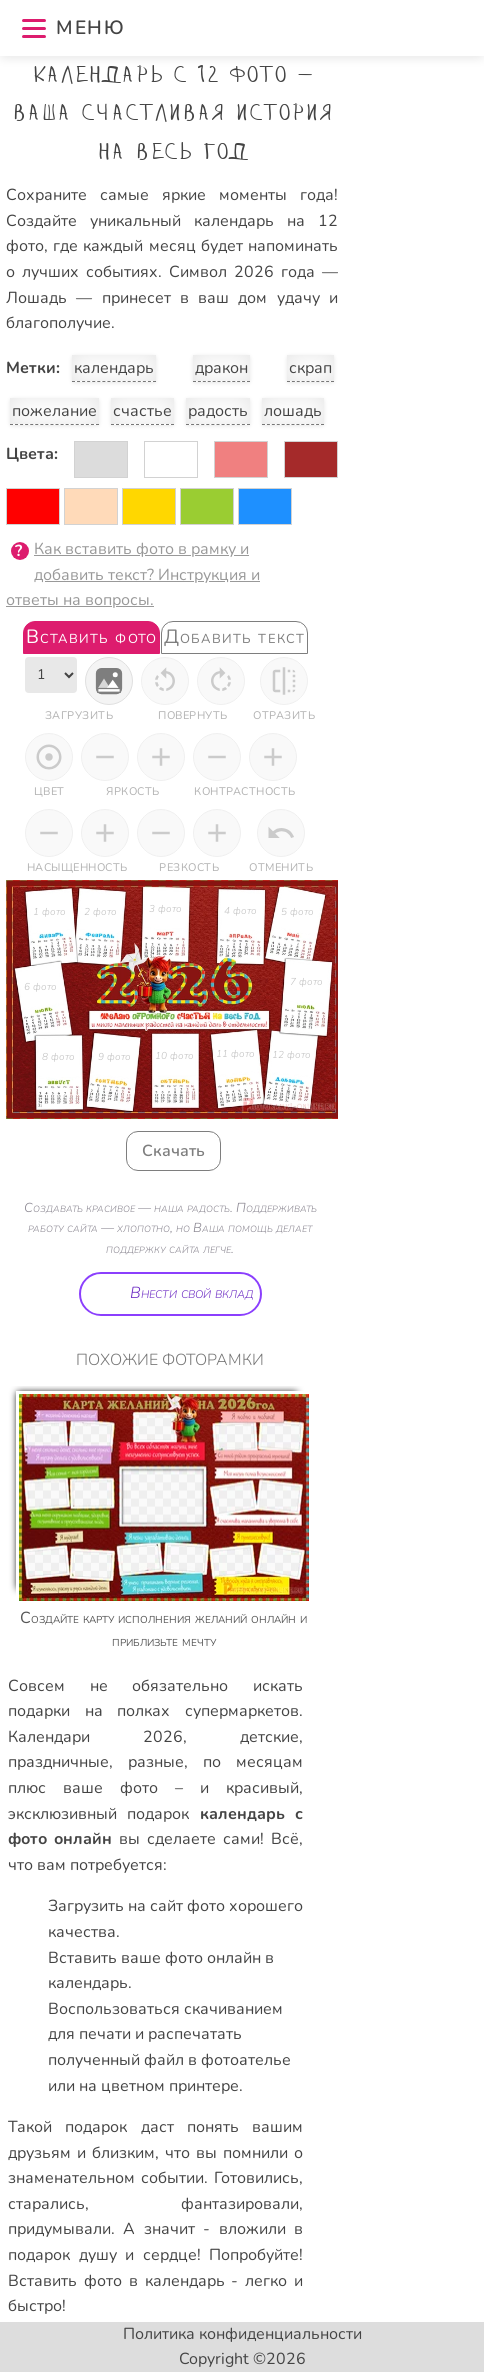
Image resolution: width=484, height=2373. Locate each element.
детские (269, 1737)
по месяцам (253, 1762)
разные (156, 1762)
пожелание (54, 411)
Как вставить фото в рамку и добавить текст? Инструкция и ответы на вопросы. (133, 574)
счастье (142, 411)
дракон (221, 368)
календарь (114, 368)
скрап (310, 368)
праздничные (58, 1762)
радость (218, 411)
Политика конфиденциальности (242, 2334)
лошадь (293, 411)
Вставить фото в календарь (116, 2281)
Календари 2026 (95, 1737)
